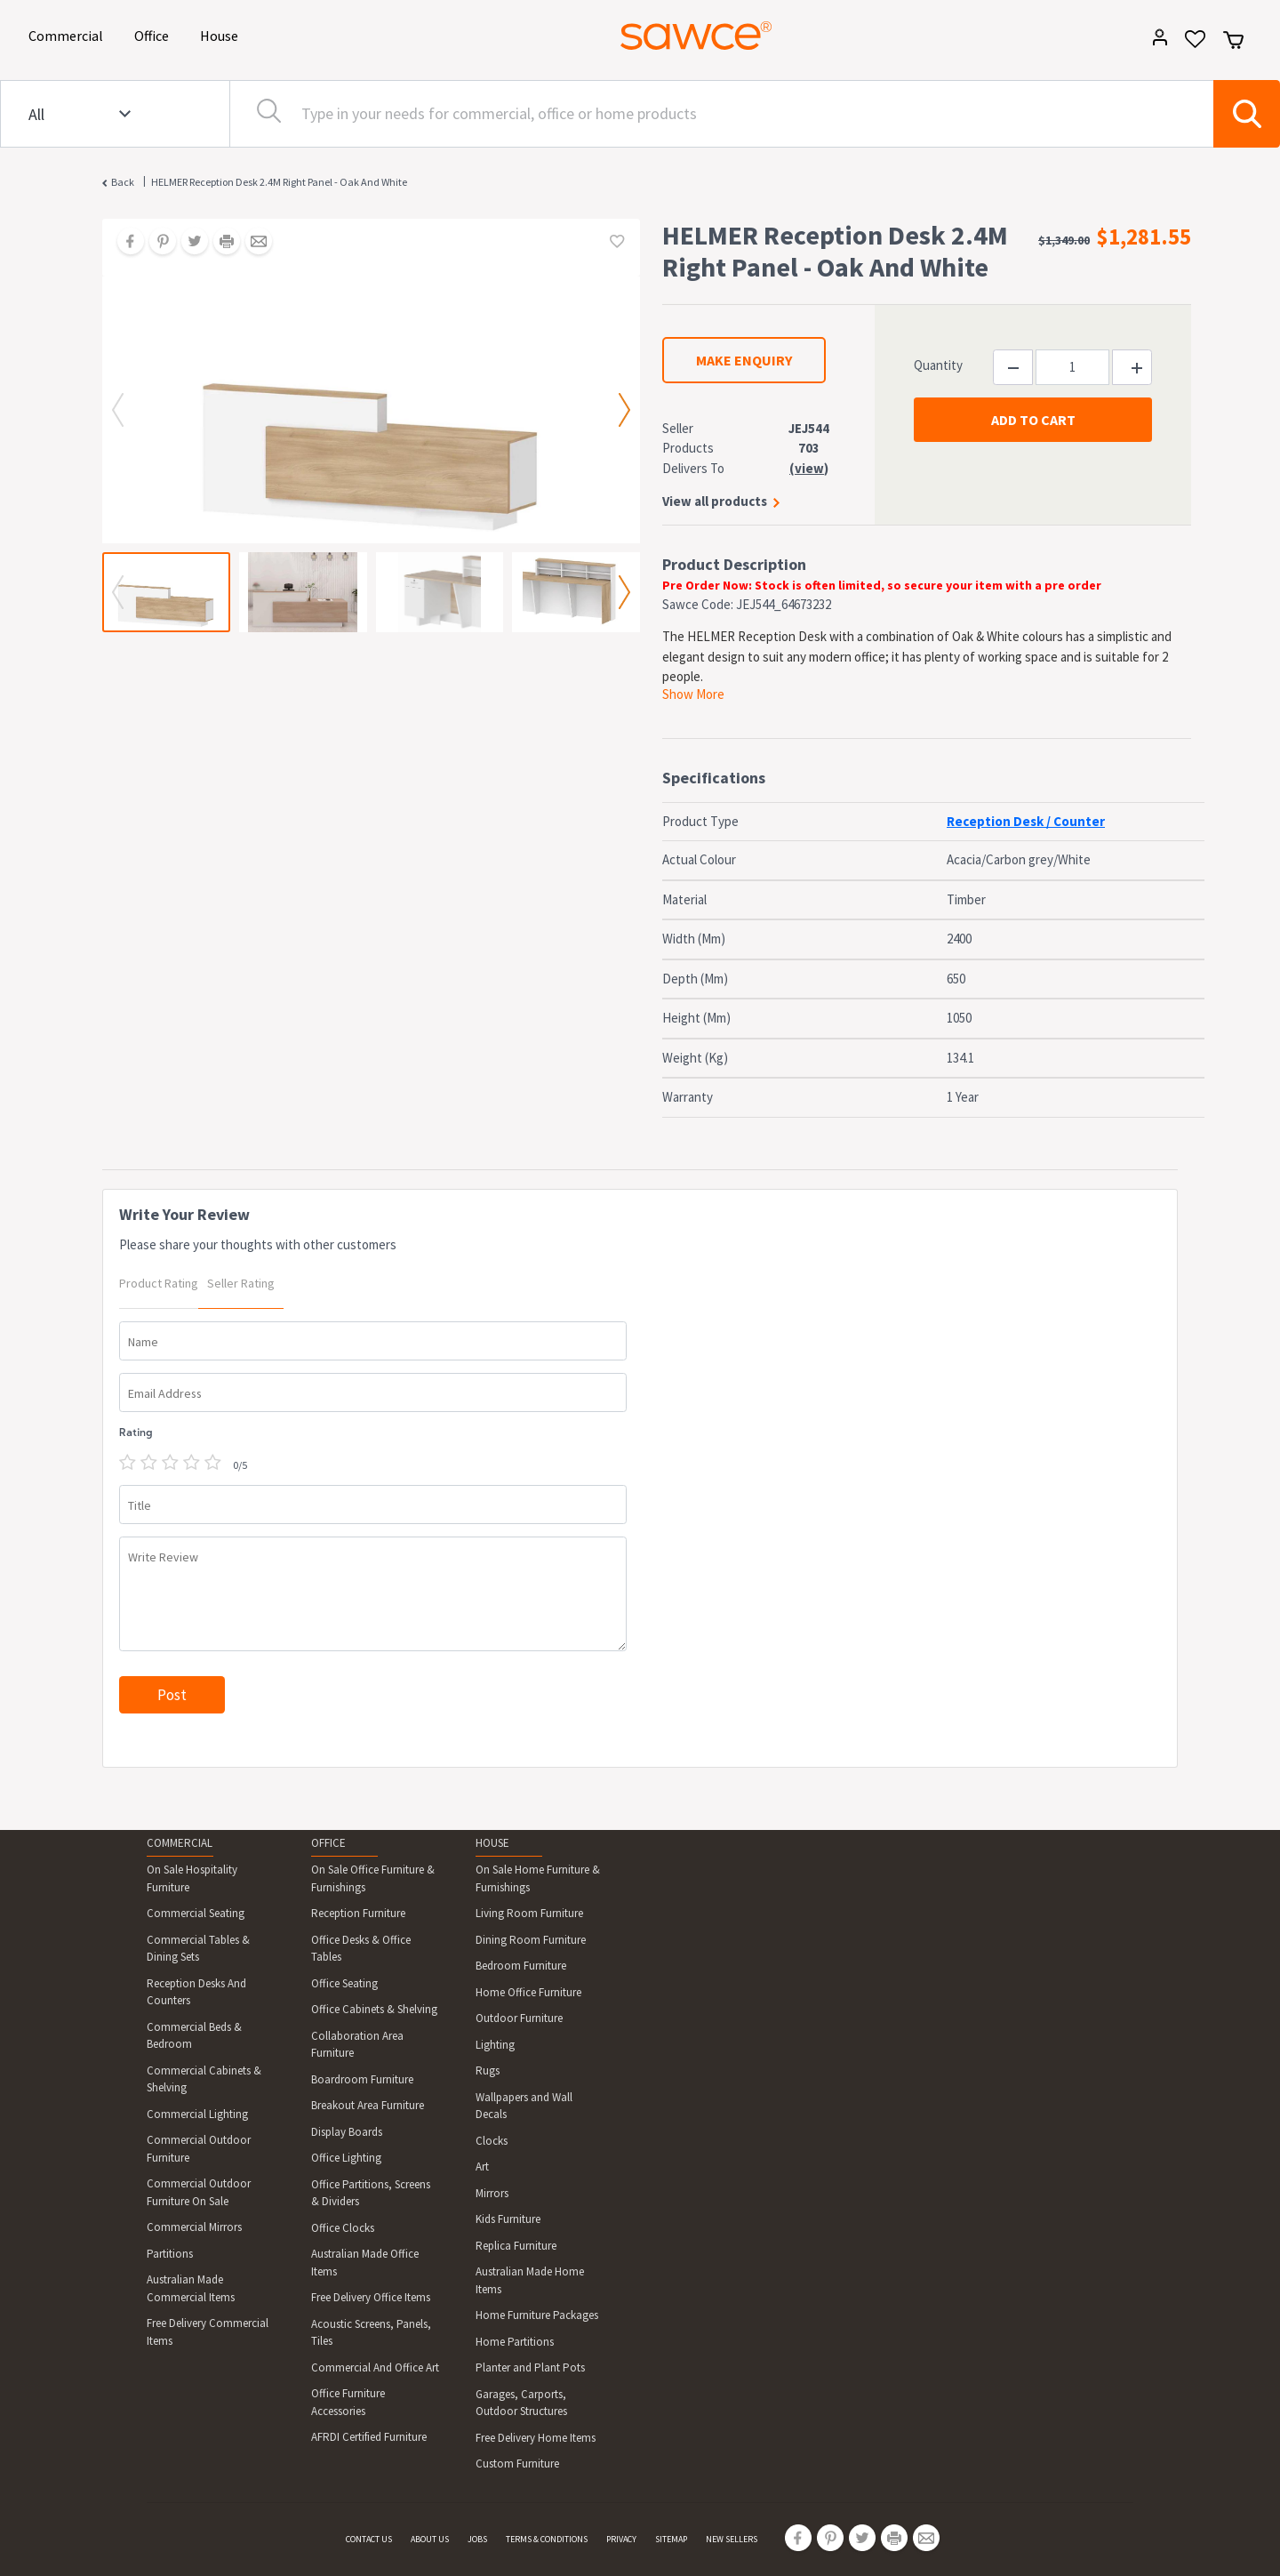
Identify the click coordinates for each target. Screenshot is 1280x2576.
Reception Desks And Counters (196, 1992)
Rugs (488, 2070)
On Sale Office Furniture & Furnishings (373, 1878)
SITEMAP (671, 2539)
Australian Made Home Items (530, 2280)
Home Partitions (515, 2341)
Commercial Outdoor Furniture (199, 2148)
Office (154, 34)
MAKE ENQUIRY (744, 360)
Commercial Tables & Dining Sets (198, 1948)
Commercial (68, 34)
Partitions (170, 2253)
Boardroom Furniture (362, 2079)
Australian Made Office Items (365, 2262)
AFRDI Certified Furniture (369, 2436)
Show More (693, 694)
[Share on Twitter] (188, 243)
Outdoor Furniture (519, 2018)
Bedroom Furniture (521, 1965)
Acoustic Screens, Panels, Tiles (371, 2332)
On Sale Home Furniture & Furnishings (538, 1878)
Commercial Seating (195, 1913)
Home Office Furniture (528, 1992)
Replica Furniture (516, 2245)
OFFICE (328, 1842)
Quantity (938, 365)
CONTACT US (369, 2539)
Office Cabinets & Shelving (374, 2009)
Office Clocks (342, 2227)
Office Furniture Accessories (348, 2402)
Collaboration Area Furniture (357, 2044)
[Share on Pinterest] (156, 243)
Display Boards (346, 2131)
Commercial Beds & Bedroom (194, 2035)
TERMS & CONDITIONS (547, 2539)
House (222, 34)
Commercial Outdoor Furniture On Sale (199, 2192)
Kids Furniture (508, 2219)
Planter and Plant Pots (530, 2367)
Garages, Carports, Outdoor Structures (521, 2403)
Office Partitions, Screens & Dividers (370, 2193)
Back (122, 182)
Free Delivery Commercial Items (207, 2331)
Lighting (495, 2044)
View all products (714, 501)
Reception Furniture (358, 1913)
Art (482, 2166)
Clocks (492, 2140)
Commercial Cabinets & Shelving (204, 2079)
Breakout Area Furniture (367, 2105)
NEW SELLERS (731, 2539)
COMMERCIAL (179, 1842)
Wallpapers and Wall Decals (524, 2106)
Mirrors (492, 2193)
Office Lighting (346, 2157)
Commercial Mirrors (194, 2227)
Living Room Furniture (529, 1913)
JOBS (477, 2539)
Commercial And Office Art (375, 2367)
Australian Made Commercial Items (191, 2288)
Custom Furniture (517, 2463)
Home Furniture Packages (537, 2315)
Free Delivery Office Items (370, 2297)
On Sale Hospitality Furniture (192, 1878)
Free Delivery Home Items (536, 2437)
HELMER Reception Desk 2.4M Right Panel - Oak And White (279, 182)
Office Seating (344, 1983)
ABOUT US (430, 2539)
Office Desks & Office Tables (361, 1948)
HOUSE (492, 1842)
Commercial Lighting (197, 2114)
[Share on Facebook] (124, 243)
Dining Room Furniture (531, 1939)
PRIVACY (621, 2539)
